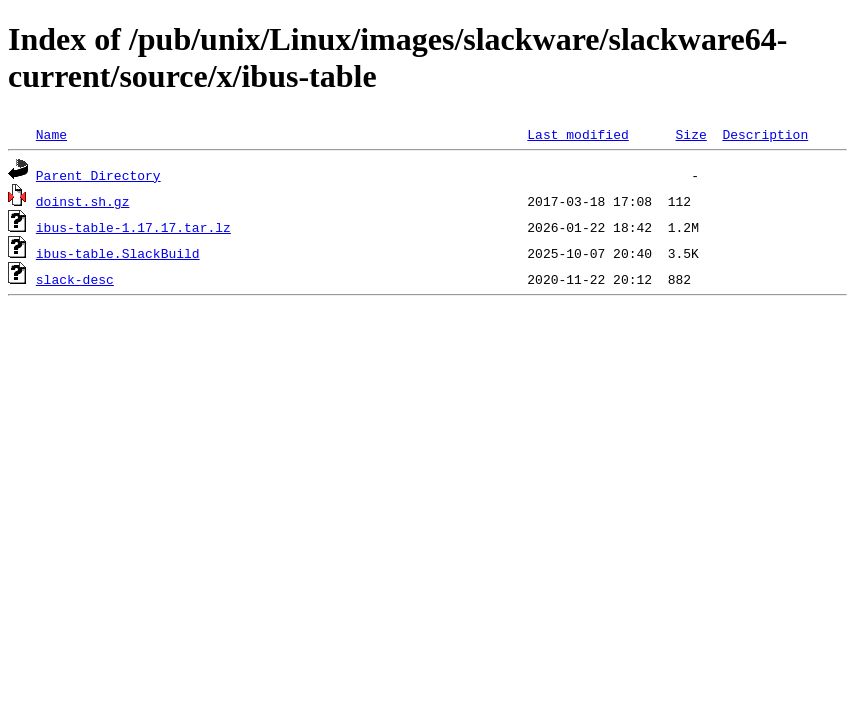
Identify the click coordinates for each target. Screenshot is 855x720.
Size (690, 134)
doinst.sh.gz (83, 201)
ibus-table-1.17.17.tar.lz (133, 227)
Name (51, 134)
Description (765, 134)
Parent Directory (98, 175)
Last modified (577, 134)
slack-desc (75, 279)
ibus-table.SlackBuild (118, 253)
